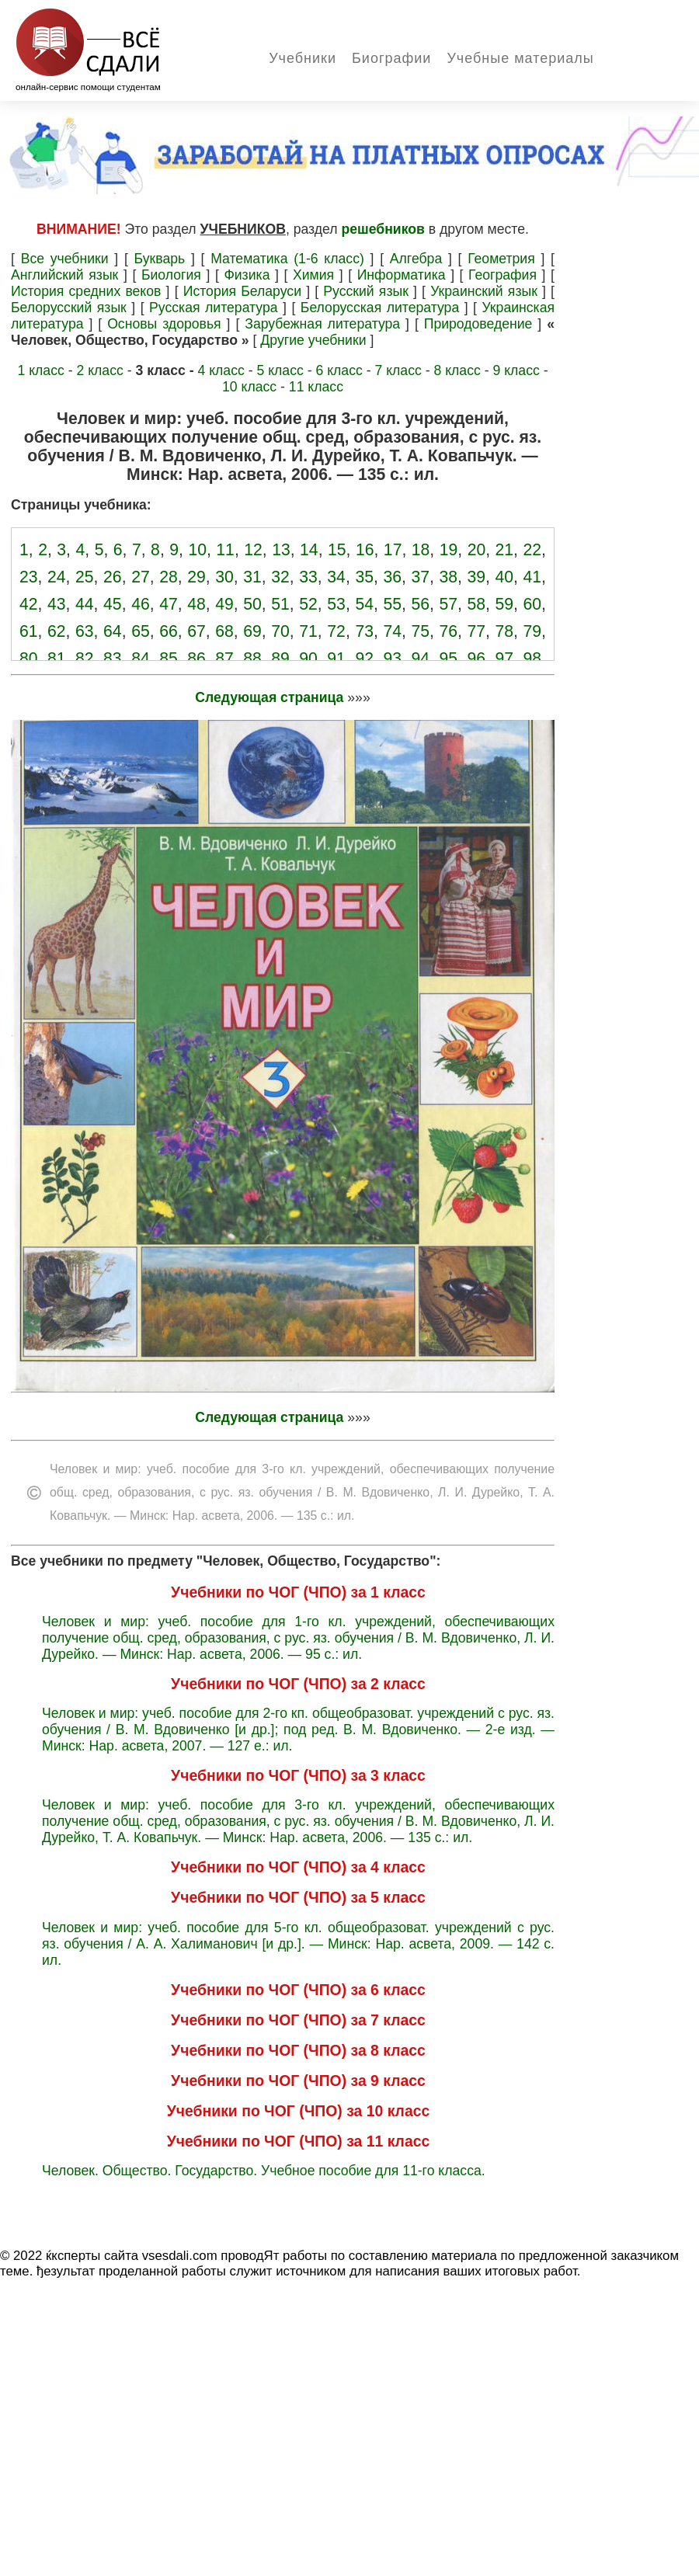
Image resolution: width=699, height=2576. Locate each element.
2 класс (99, 370)
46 (140, 604)
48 (196, 604)
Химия (313, 275)
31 (252, 577)
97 (505, 658)
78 (505, 631)
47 (168, 604)
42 (28, 604)
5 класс (279, 370)
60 (532, 604)
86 (196, 658)
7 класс (397, 370)
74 (392, 631)
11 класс (316, 387)
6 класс (338, 370)
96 (477, 658)
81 (56, 658)
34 (336, 577)
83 (112, 658)
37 (420, 577)
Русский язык (366, 291)
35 (364, 577)
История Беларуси (242, 291)
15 (337, 549)
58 (477, 604)
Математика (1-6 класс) (287, 258)
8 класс (456, 370)
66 (168, 631)
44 (84, 604)
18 (421, 549)
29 (196, 577)
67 (196, 631)
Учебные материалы (520, 58)
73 (364, 631)
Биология (171, 275)
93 (392, 658)
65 (140, 631)
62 (56, 631)
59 (505, 604)
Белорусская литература (380, 307)
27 (140, 577)
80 (28, 658)
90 (308, 658)
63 (84, 631)
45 (112, 604)
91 (336, 658)
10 (197, 549)
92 (364, 658)
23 (28, 577)
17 (393, 549)
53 (336, 604)
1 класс (40, 370)
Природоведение (478, 324)
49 (224, 604)
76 (448, 631)
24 (56, 577)
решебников (383, 229)
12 (253, 549)
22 (532, 549)
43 (56, 604)
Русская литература (213, 307)
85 (168, 658)
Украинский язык (483, 291)
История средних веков (86, 291)
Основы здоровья (164, 324)
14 (309, 549)
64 (112, 631)
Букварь (160, 258)
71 (308, 631)
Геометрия (501, 258)
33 (308, 577)
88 (252, 658)
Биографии (391, 58)
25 (84, 577)
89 (280, 658)
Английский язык (64, 275)
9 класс (515, 370)
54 (364, 604)
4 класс (220, 370)
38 (448, 577)
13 (281, 549)
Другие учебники (313, 340)
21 (505, 549)
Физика (247, 275)
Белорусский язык (69, 307)
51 (280, 604)
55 (392, 604)
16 (365, 549)
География (502, 275)
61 (28, 631)
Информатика (401, 275)
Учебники (302, 58)
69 (252, 631)
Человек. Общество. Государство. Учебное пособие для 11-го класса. (263, 2170)
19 (449, 549)
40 (505, 577)
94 (420, 658)
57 (448, 604)
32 (280, 577)
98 (532, 658)
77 (477, 631)
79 (532, 631)
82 (84, 658)
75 (420, 631)
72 (336, 631)
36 (392, 577)
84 (140, 658)
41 (532, 577)
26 (112, 577)
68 (224, 631)
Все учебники (65, 258)
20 (477, 549)
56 (420, 604)
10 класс (249, 387)
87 (224, 658)
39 (477, 577)
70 (280, 631)
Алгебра (416, 258)
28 (168, 577)
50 (252, 604)
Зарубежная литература (322, 324)
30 (224, 577)
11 (225, 549)
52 (308, 604)
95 (448, 658)
